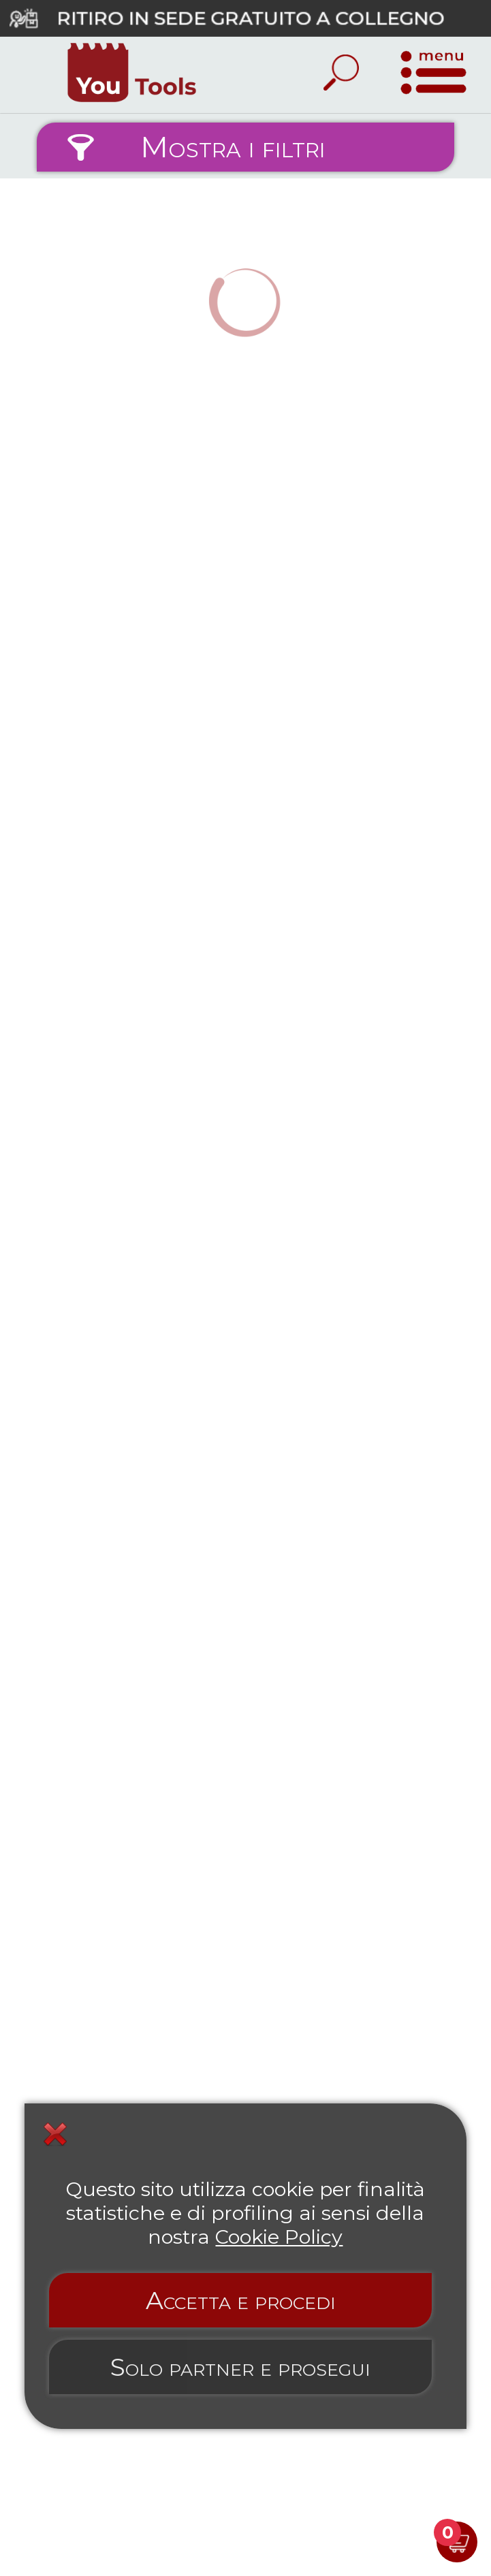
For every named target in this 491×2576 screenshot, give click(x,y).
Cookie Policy (279, 2236)
